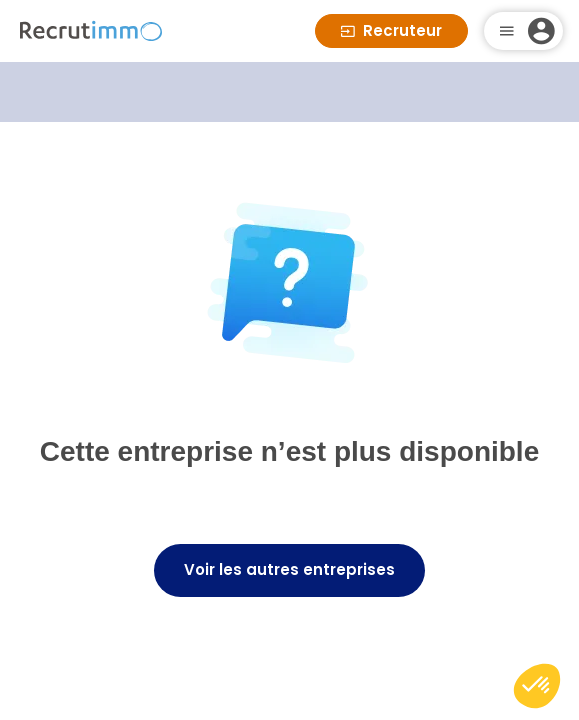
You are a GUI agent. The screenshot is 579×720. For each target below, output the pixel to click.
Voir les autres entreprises (289, 569)
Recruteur (391, 30)
